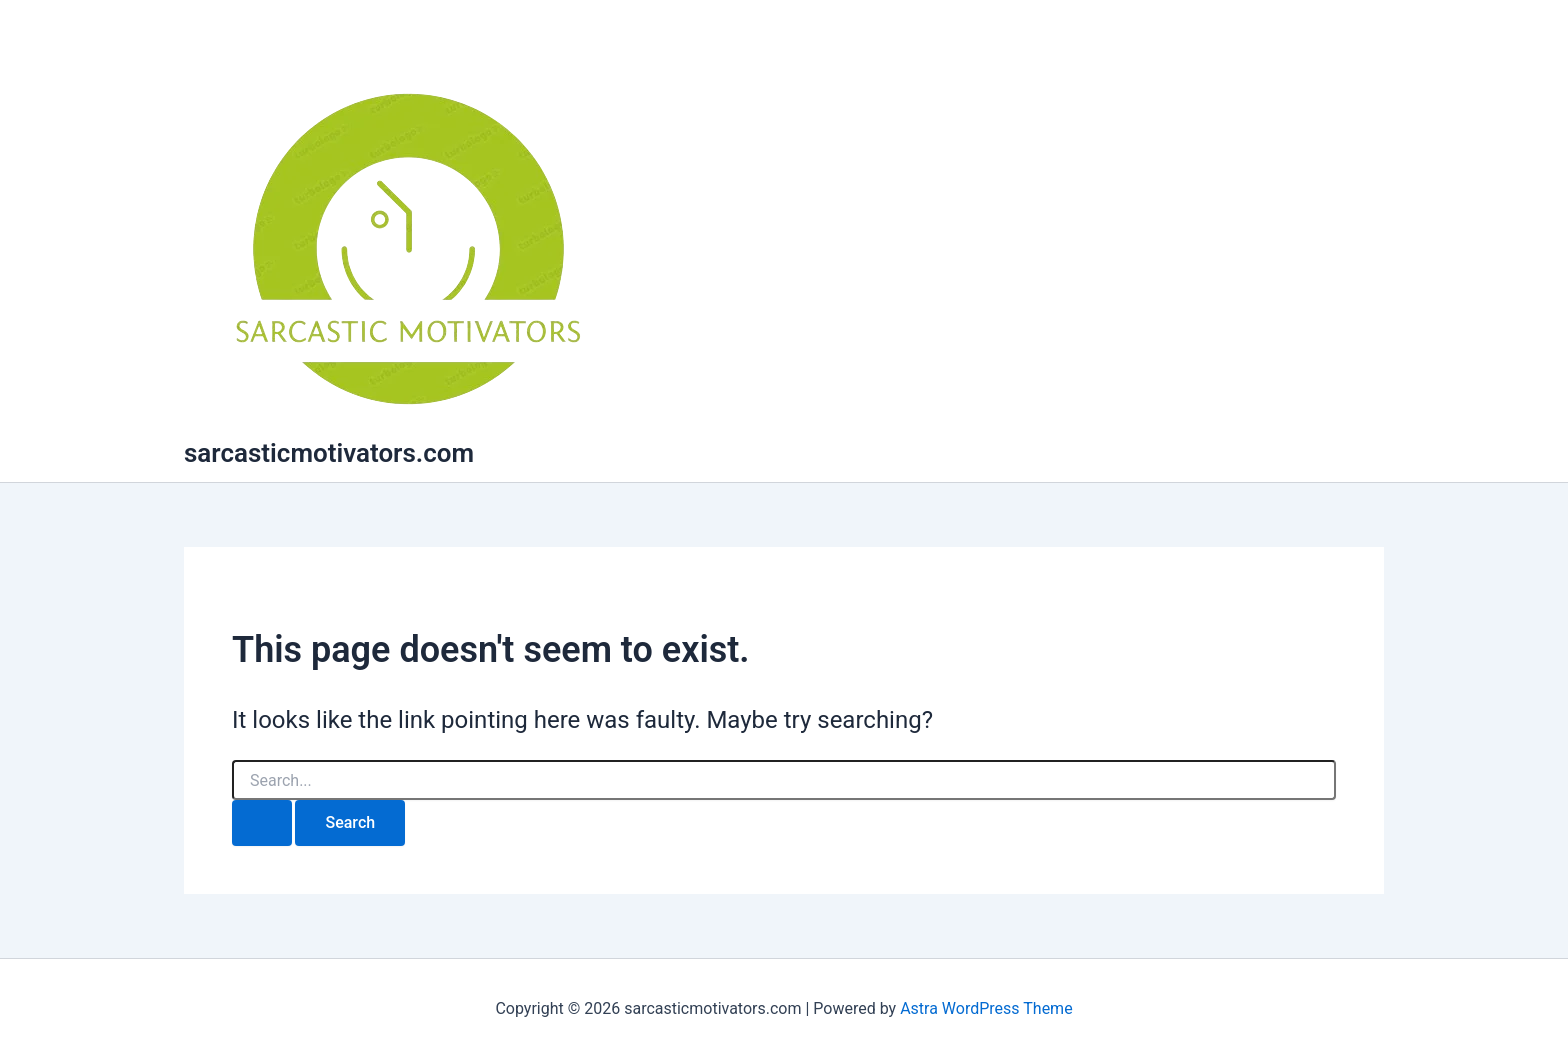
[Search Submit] (262, 823)
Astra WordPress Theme (986, 1008)
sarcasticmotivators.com (329, 453)
